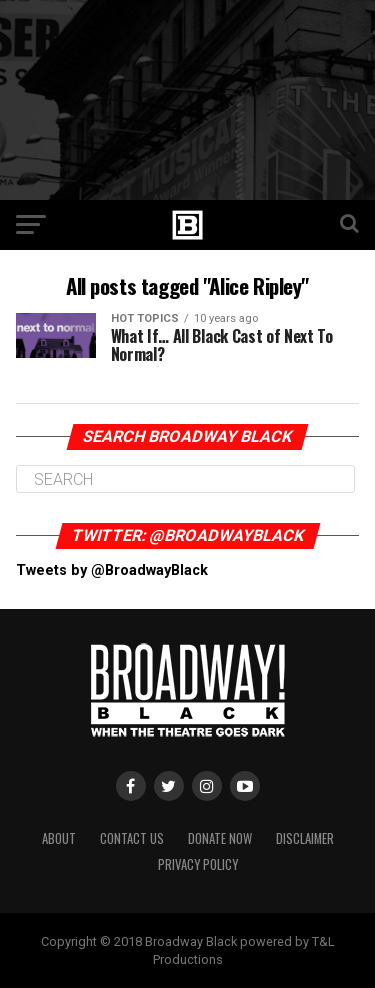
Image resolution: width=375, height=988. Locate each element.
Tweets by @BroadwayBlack (112, 570)
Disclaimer (305, 838)
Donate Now (220, 838)
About (59, 838)
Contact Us (132, 838)
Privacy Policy (198, 864)
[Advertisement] (187, 100)
